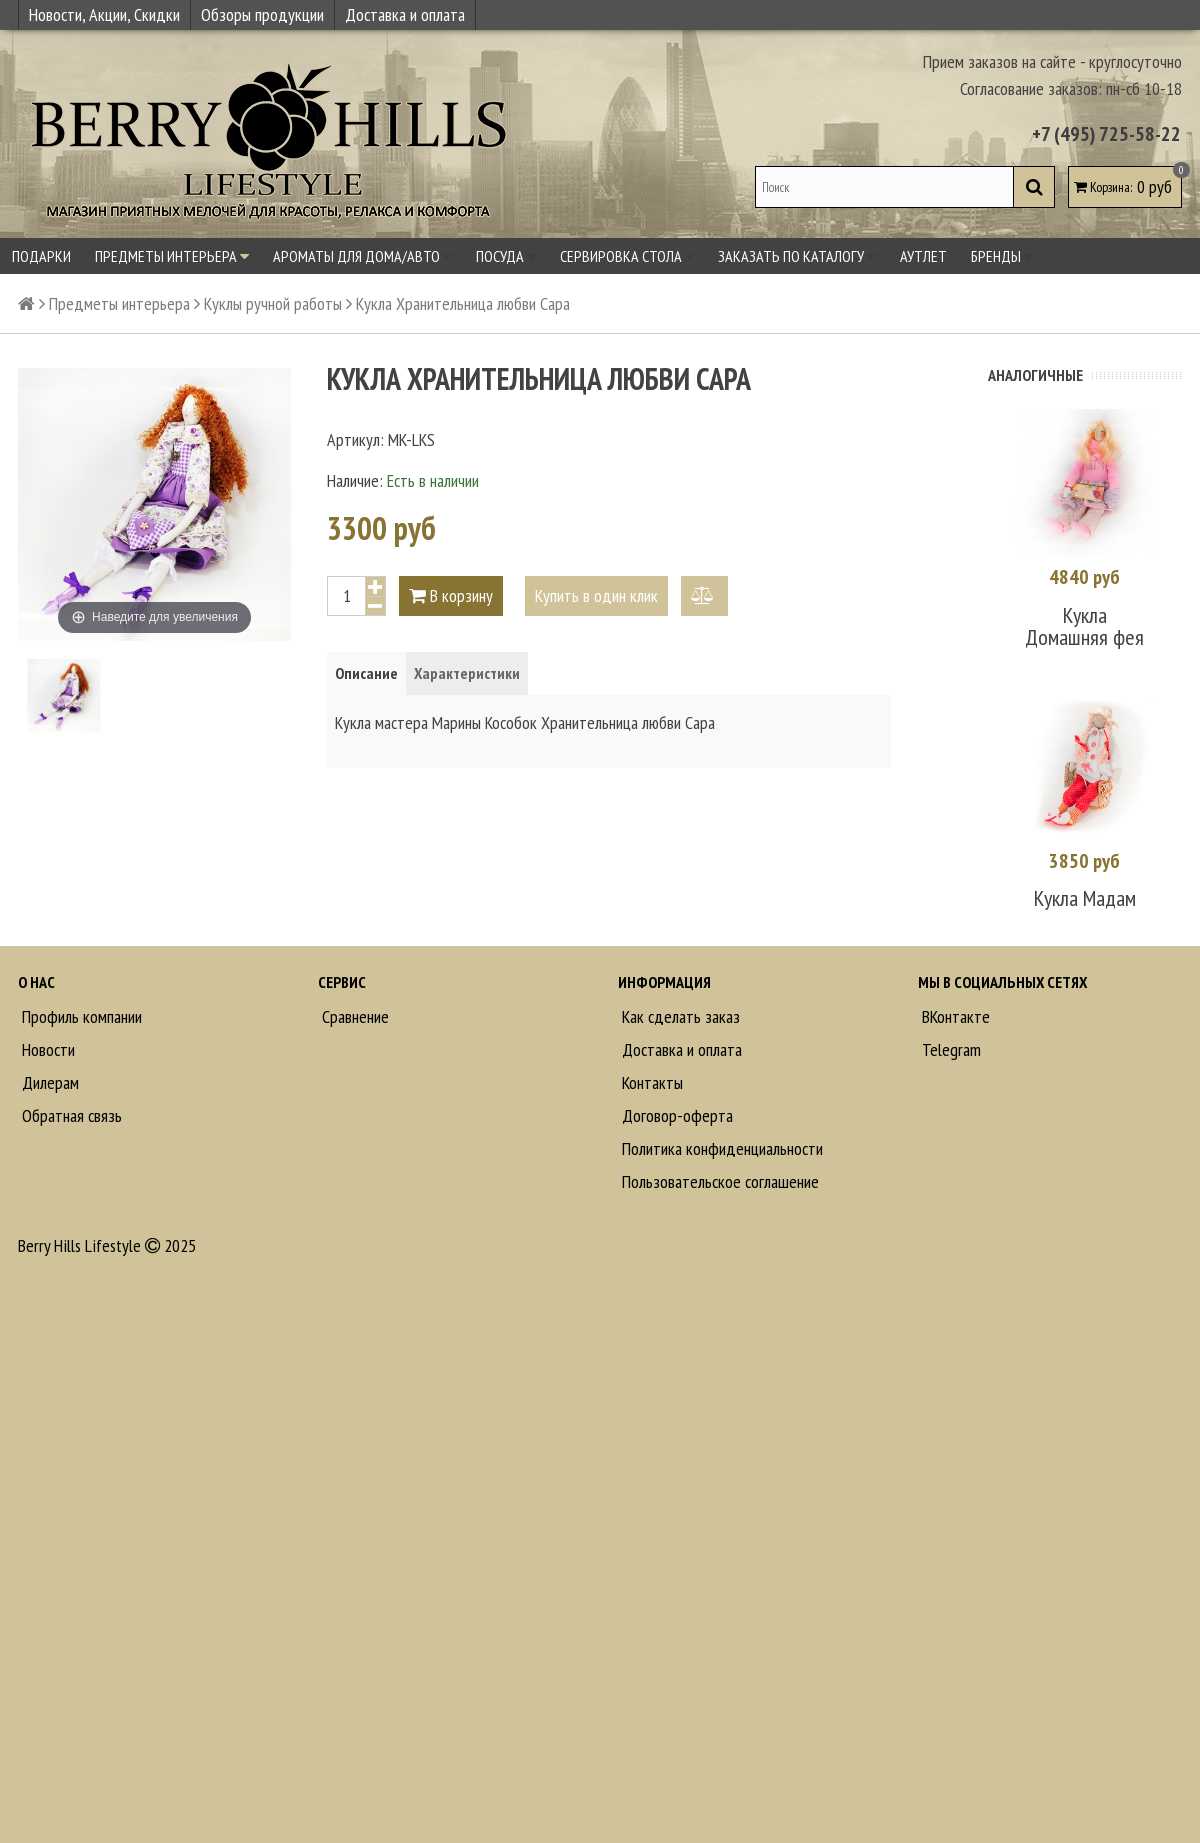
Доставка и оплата (405, 14)
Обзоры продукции (262, 14)
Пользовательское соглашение (718, 1181)
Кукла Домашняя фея (1084, 626)
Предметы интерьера (172, 256)
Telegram (949, 1049)
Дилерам (48, 1082)
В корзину (451, 595)
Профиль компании (80, 1016)
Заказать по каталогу (797, 256)
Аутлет (923, 256)
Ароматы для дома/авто (362, 256)
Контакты (650, 1082)
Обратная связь (70, 1115)
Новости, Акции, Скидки (104, 14)
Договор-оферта (675, 1115)
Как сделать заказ (679, 1016)
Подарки (41, 256)
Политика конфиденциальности (720, 1148)
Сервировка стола (627, 256)
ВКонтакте (954, 1016)
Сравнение (353, 1016)
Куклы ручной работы (273, 303)
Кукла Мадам (1085, 898)
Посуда (506, 256)
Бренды (1002, 256)
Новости (46, 1049)
